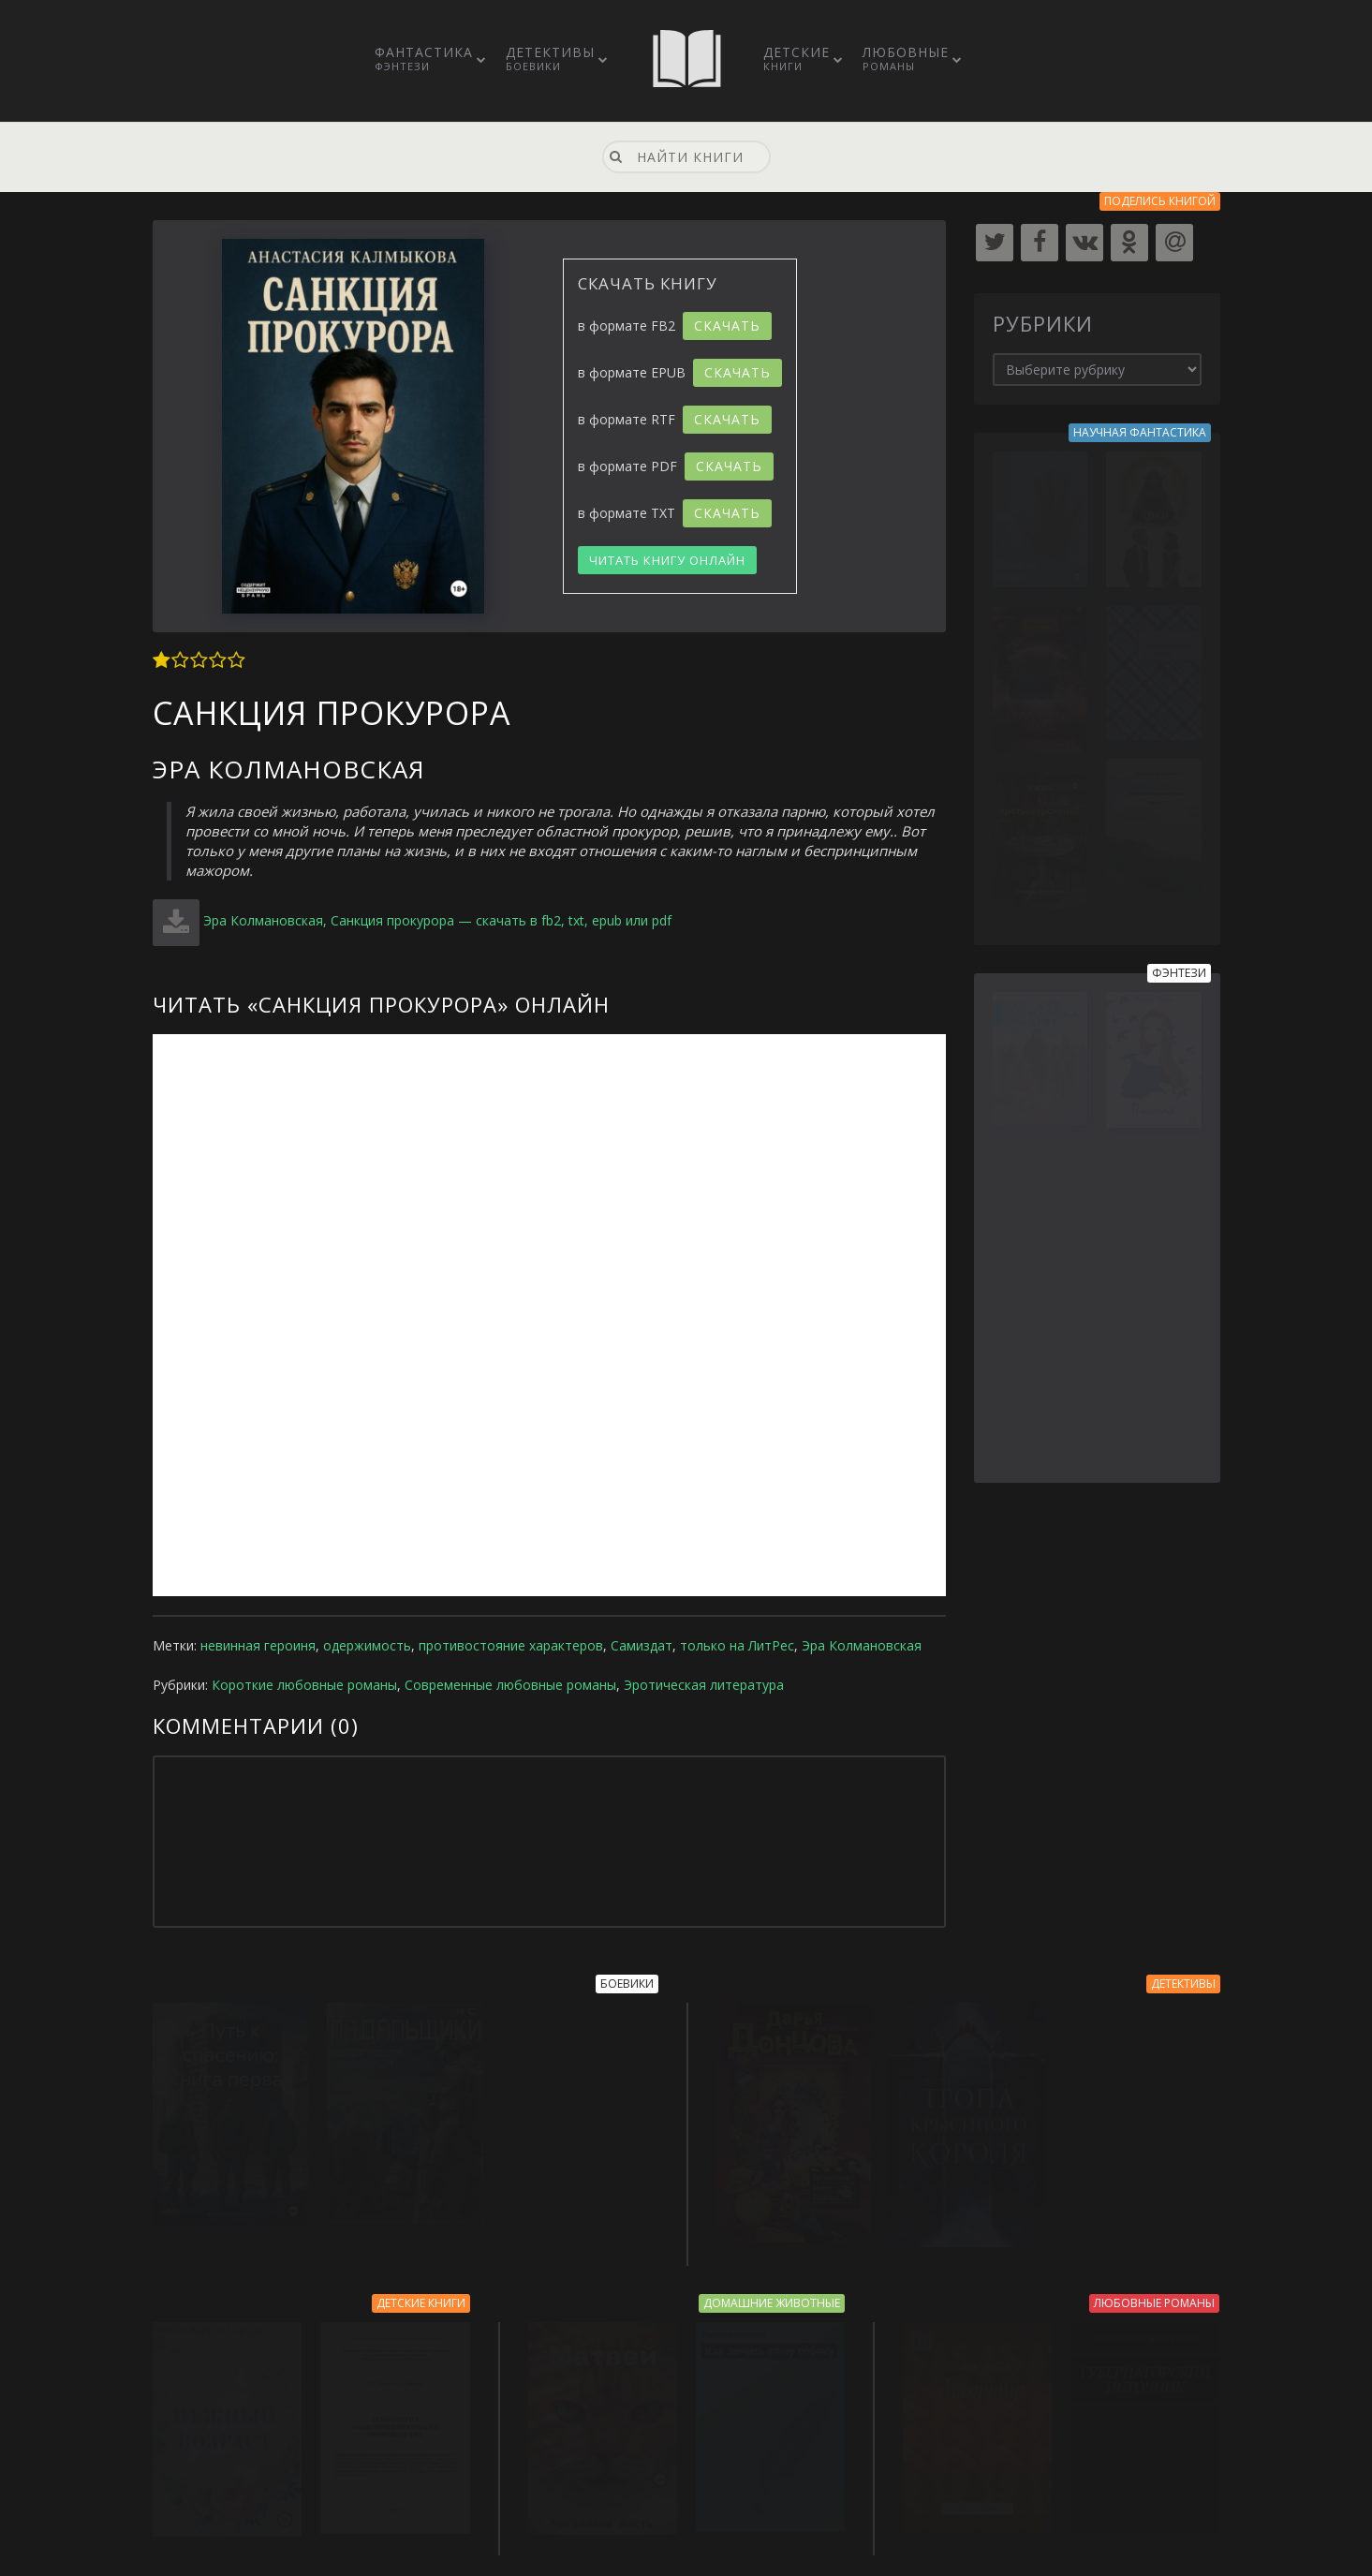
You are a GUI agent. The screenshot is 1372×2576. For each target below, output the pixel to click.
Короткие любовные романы (304, 1685)
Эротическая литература (704, 1685)
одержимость (367, 1645)
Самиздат (641, 1645)
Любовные (906, 58)
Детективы (550, 58)
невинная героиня (258, 1645)
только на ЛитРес (737, 1645)
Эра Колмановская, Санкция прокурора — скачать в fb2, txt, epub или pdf (437, 920)
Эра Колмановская (862, 1645)
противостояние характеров (511, 1645)
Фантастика (424, 58)
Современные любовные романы (510, 1685)
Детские (796, 58)
